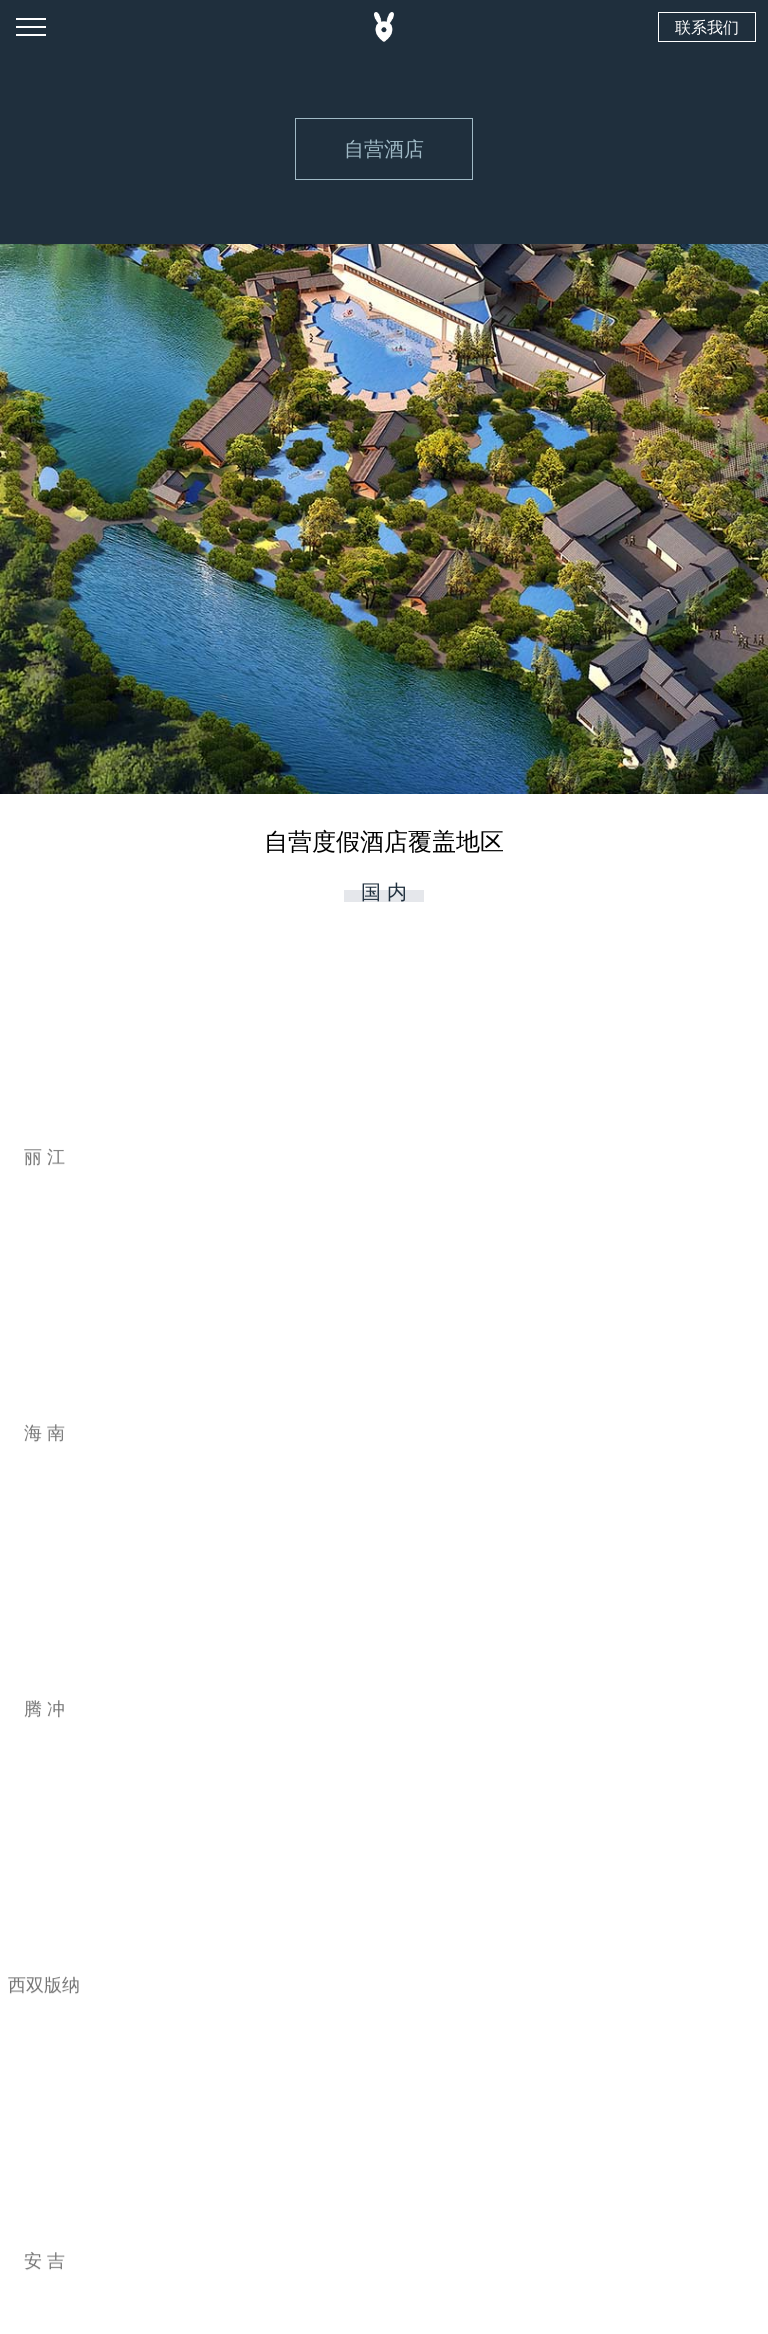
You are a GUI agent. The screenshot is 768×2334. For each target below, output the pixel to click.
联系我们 (707, 27)
